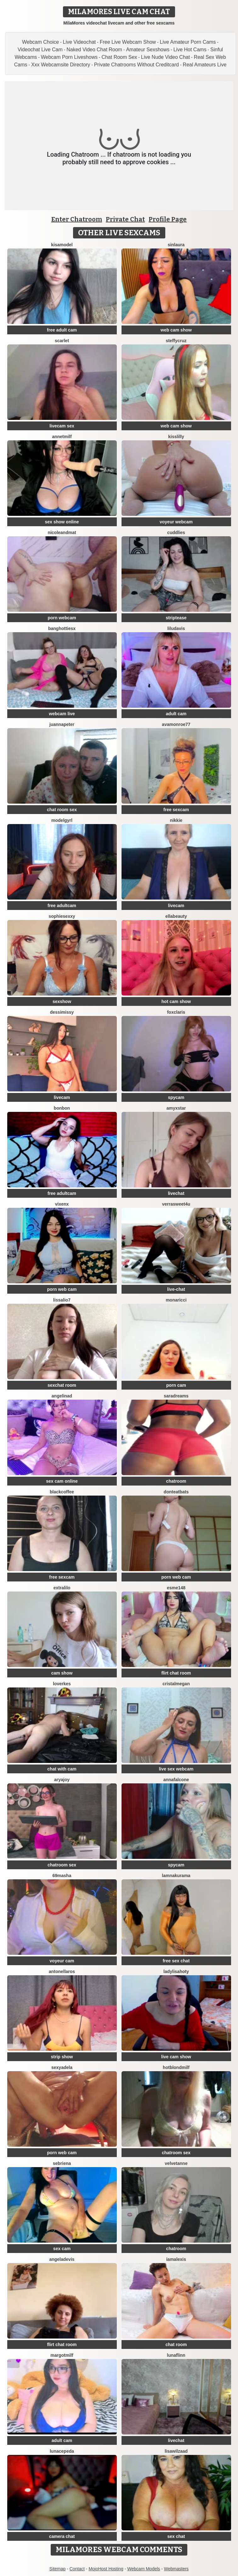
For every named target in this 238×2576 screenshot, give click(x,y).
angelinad (62, 1395)
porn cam (176, 1385)
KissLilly (176, 436)
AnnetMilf (61, 436)
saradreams (176, 1395)
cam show (62, 1673)
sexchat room (62, 1385)
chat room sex (62, 809)
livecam (176, 905)
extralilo (62, 1587)
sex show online (62, 521)
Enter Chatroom (76, 219)
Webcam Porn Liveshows (69, 57)
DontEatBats (176, 1491)
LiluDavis (176, 628)
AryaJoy (62, 1779)
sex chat (176, 2536)
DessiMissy (62, 1012)
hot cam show (176, 1001)
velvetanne (176, 2163)
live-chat (176, 1289)
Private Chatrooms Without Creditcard (136, 64)
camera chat (62, 2536)
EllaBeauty (176, 916)
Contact (77, 2568)
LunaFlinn (176, 2355)
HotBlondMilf (176, 2067)
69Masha (62, 1875)
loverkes (62, 1683)
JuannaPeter (61, 724)
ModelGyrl (61, 820)
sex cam (62, 2248)
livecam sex (61, 425)
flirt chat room (176, 1673)
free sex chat (176, 1960)
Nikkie (176, 820)
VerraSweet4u (176, 1204)
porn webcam (62, 617)
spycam (176, 1097)
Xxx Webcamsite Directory (60, 64)
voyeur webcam (176, 521)
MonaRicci (176, 1299)
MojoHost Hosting (105, 2568)
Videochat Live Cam (40, 49)
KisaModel (61, 244)
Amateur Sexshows (147, 49)
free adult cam (62, 329)
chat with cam (61, 1768)
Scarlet (62, 340)
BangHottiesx (62, 628)
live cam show (176, 2056)
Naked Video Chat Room (94, 49)
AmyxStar (176, 1108)
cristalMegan (176, 1683)
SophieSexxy (61, 916)
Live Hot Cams (190, 49)
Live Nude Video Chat (165, 57)
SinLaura (176, 244)
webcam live (62, 713)
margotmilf (61, 2355)
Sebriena (62, 2163)
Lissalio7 (62, 1299)
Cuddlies (176, 532)
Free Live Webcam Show (128, 42)
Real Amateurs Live (205, 64)
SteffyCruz (176, 340)
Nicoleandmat (62, 532)
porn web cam (61, 1289)
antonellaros (62, 1971)
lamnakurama (176, 1875)
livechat (176, 1193)
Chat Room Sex (119, 57)
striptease (176, 617)
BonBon (62, 1108)
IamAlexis (176, 2259)
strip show (62, 2056)
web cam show (176, 329)
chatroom (176, 1481)
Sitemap (57, 2568)
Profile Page (168, 219)
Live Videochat (79, 42)
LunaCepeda (62, 2451)
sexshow (62, 1001)
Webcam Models (143, 2568)
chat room (176, 2344)
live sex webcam (176, 1768)
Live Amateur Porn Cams (188, 42)
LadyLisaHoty (176, 1971)
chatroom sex (62, 1864)
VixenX (62, 1204)
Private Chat (125, 219)
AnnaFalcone (176, 1779)
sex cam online (61, 1481)
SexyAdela (61, 2067)
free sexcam (176, 809)
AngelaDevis (61, 2259)
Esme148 (176, 1587)
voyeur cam (62, 1960)
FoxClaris (176, 1012)
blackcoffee (62, 1491)
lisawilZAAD (176, 2451)
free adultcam (62, 905)
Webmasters (176, 2568)
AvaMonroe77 (176, 724)
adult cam (176, 713)
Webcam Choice (40, 42)
